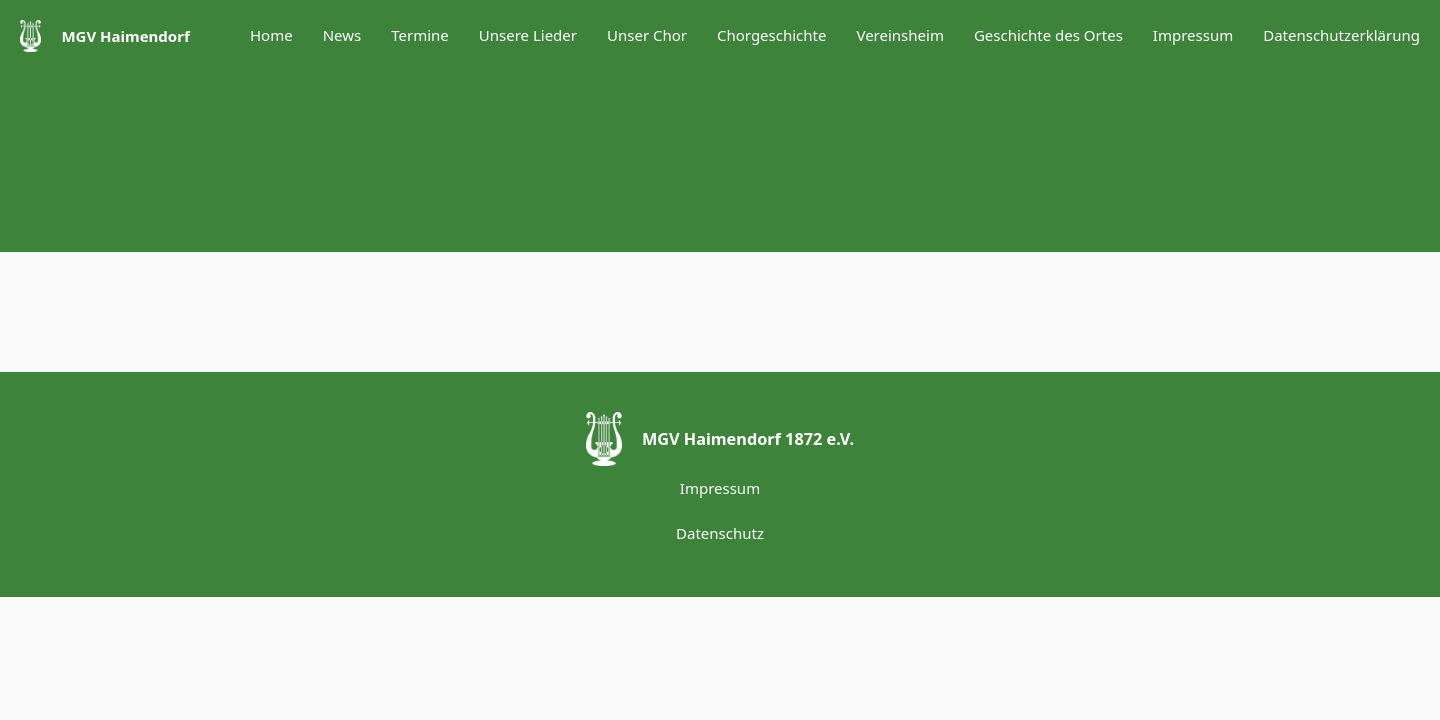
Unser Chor (647, 35)
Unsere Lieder (528, 35)
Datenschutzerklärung (1341, 35)
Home (271, 35)
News (342, 35)
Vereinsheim (899, 35)
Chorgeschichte (771, 35)
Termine (420, 35)
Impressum (1193, 35)
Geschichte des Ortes (1048, 35)
